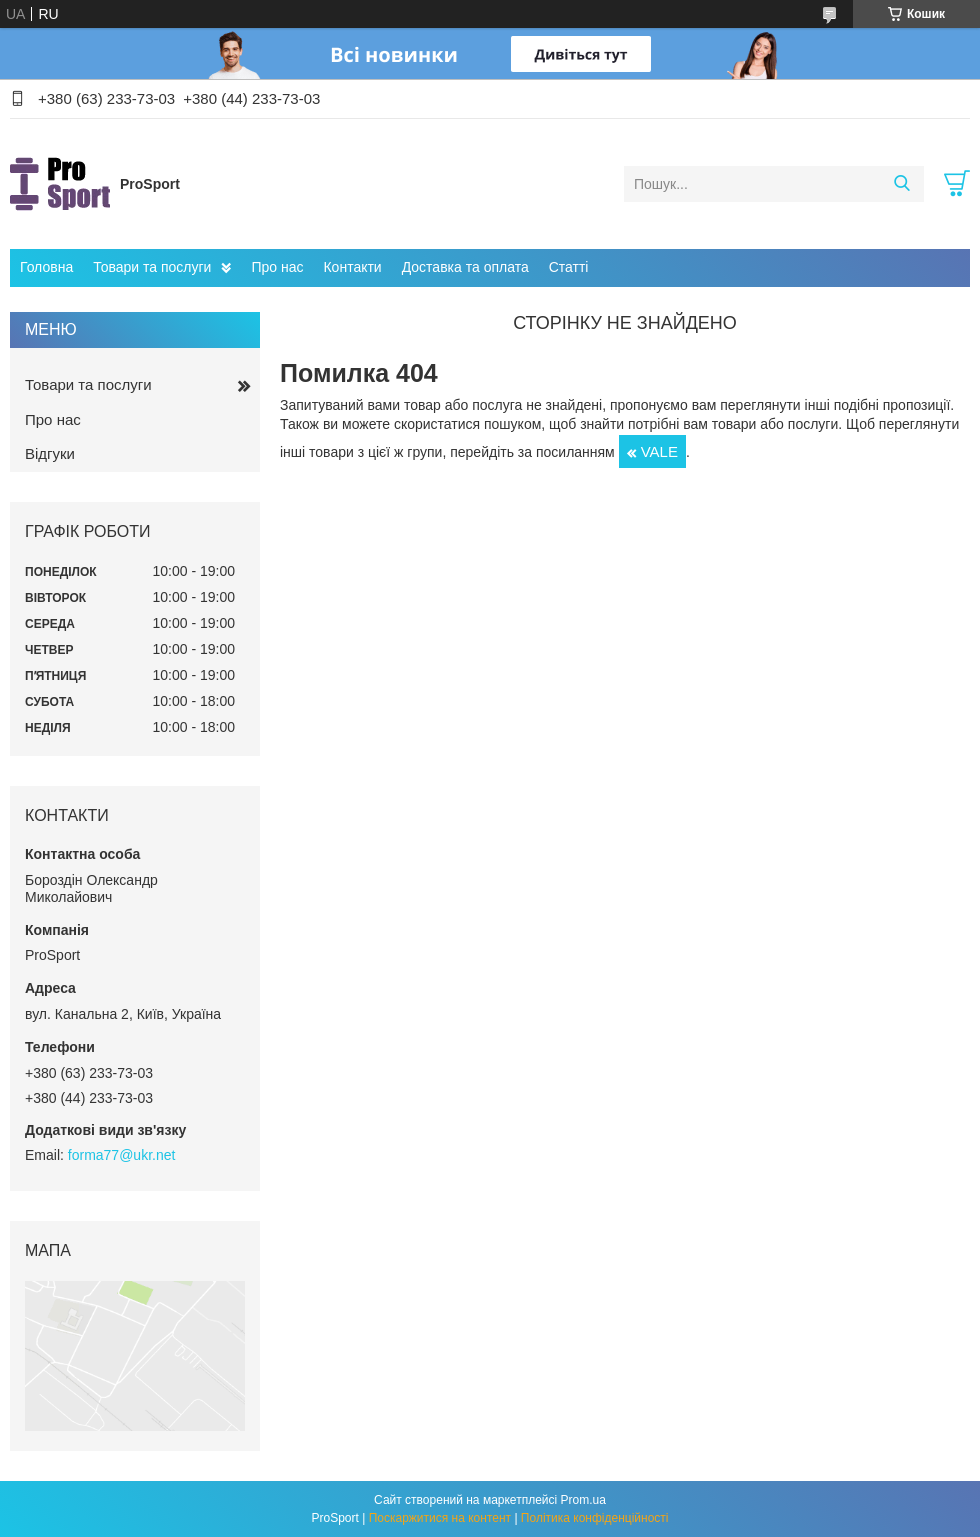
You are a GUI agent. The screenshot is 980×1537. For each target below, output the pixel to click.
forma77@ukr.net (122, 1155)
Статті (569, 267)
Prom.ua (583, 1500)
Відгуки (50, 453)
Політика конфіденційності (595, 1518)
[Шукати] (901, 184)
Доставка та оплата (465, 267)
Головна (46, 267)
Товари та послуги (152, 267)
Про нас (277, 267)
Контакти (352, 267)
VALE (659, 451)
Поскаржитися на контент (440, 1518)
